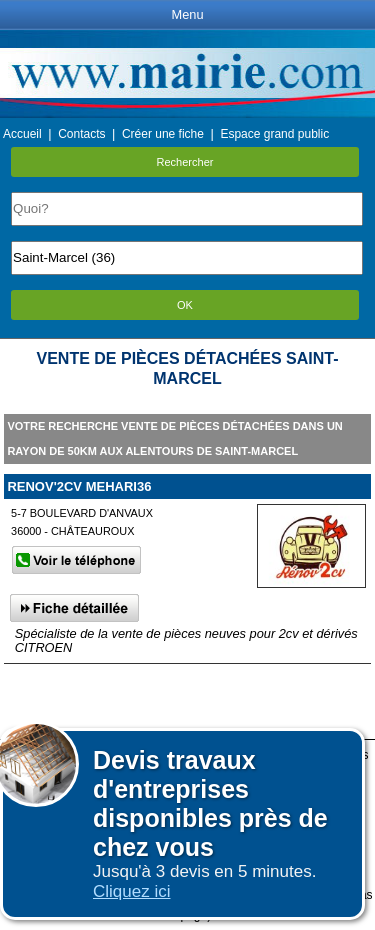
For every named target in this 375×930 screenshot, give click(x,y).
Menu (187, 14)
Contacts (81, 134)
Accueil (22, 134)
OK (185, 305)
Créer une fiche (163, 134)
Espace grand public (274, 134)
